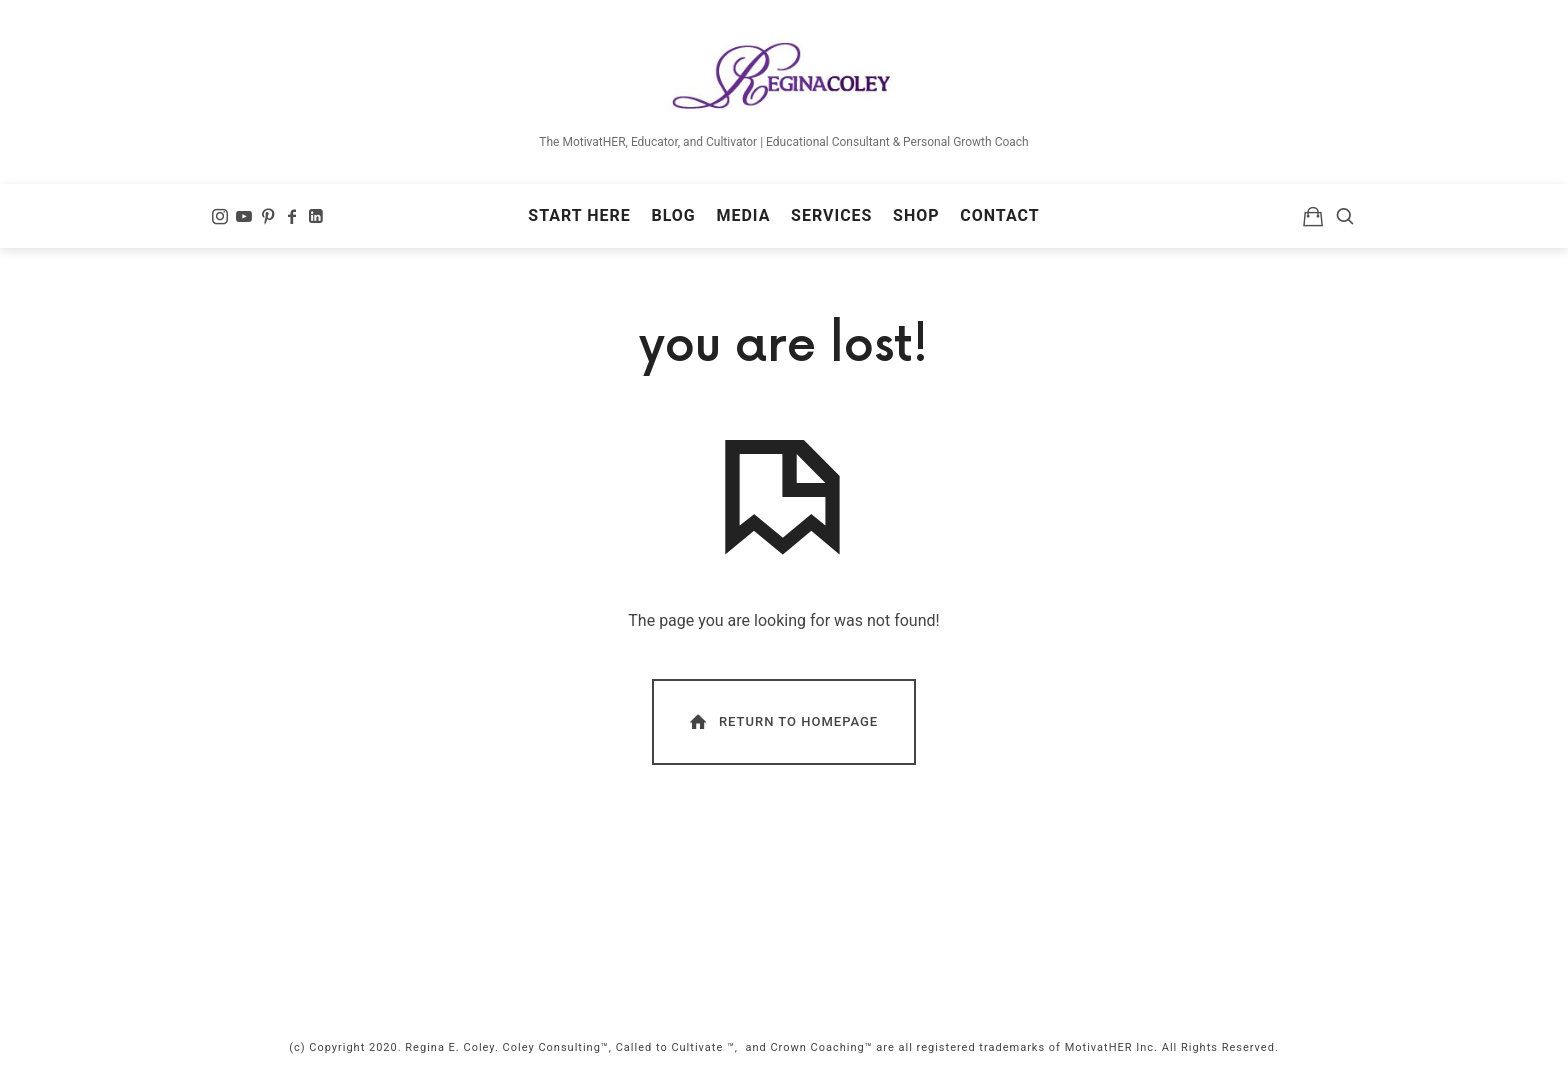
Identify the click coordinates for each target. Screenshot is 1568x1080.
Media (743, 215)
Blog (673, 215)
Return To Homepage (782, 721)
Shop (916, 215)
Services (831, 215)
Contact (999, 215)
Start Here (579, 215)
